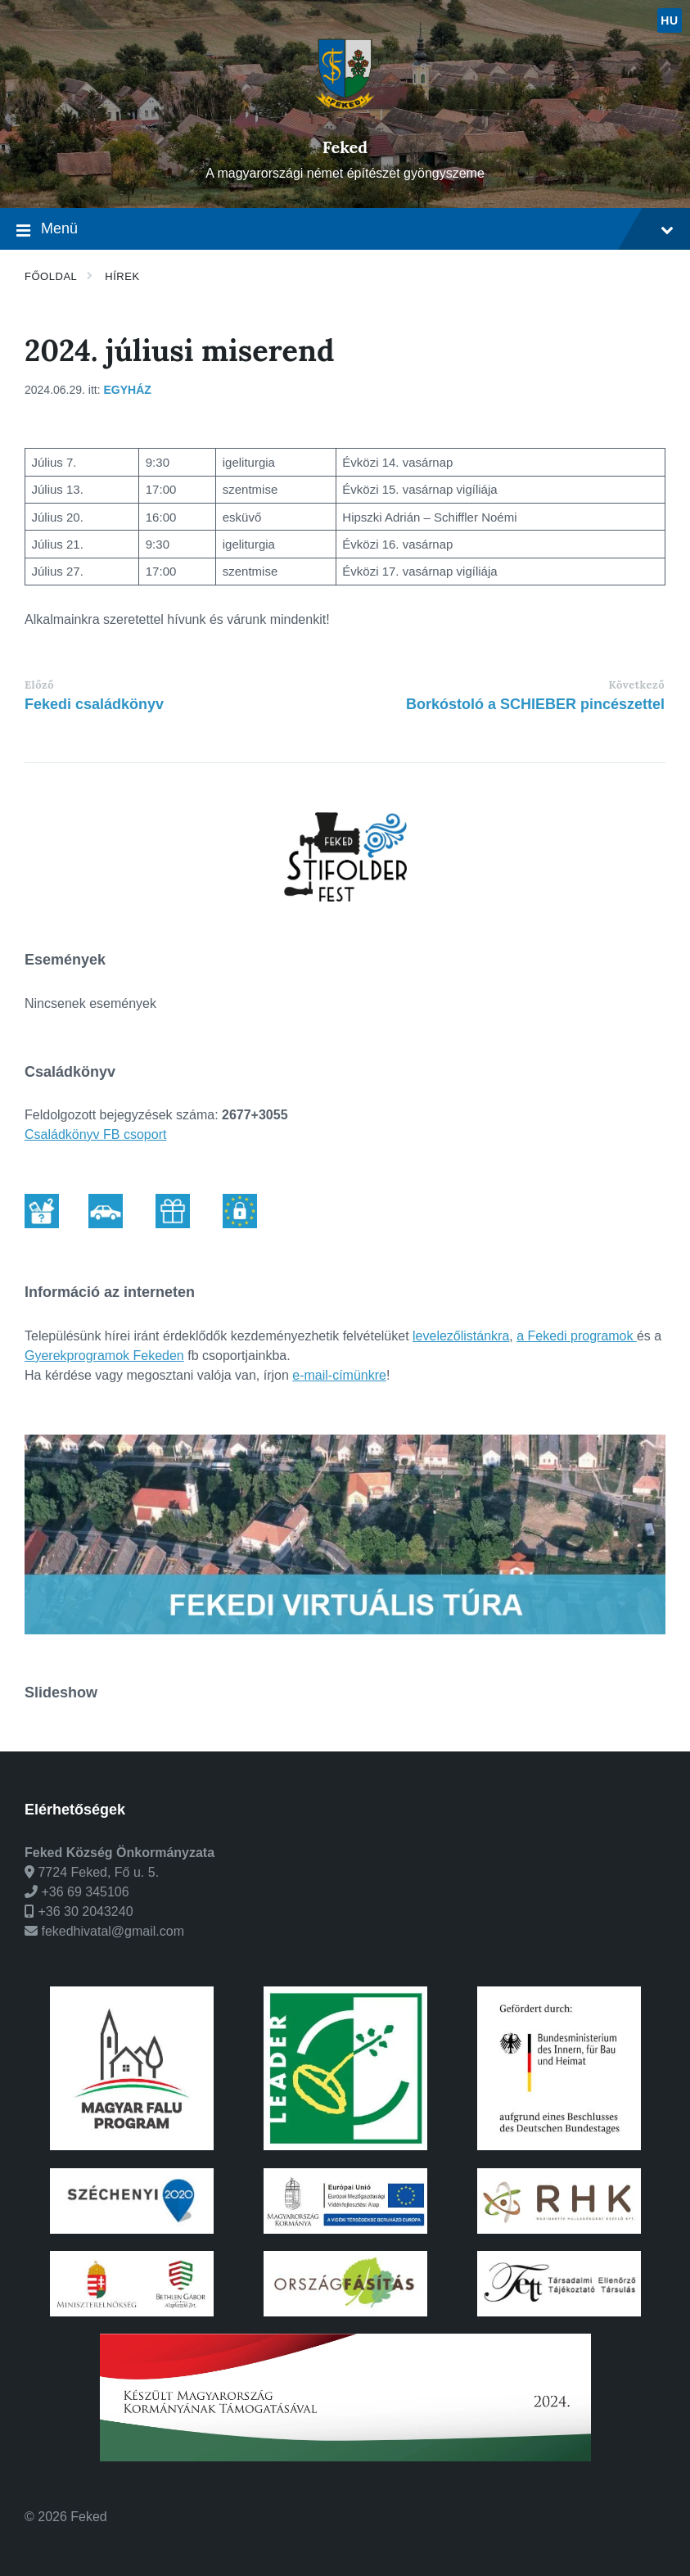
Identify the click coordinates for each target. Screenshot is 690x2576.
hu (669, 20)
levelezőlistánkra (461, 1336)
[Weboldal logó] (345, 119)
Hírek (122, 276)
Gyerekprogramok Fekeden (104, 1356)
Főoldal (51, 276)
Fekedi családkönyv (94, 704)
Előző (39, 685)
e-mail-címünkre (339, 1375)
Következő (637, 685)
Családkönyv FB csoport (95, 1134)
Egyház (127, 389)
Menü (345, 230)
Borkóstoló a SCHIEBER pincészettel (535, 704)
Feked (345, 147)
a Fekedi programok (576, 1336)
